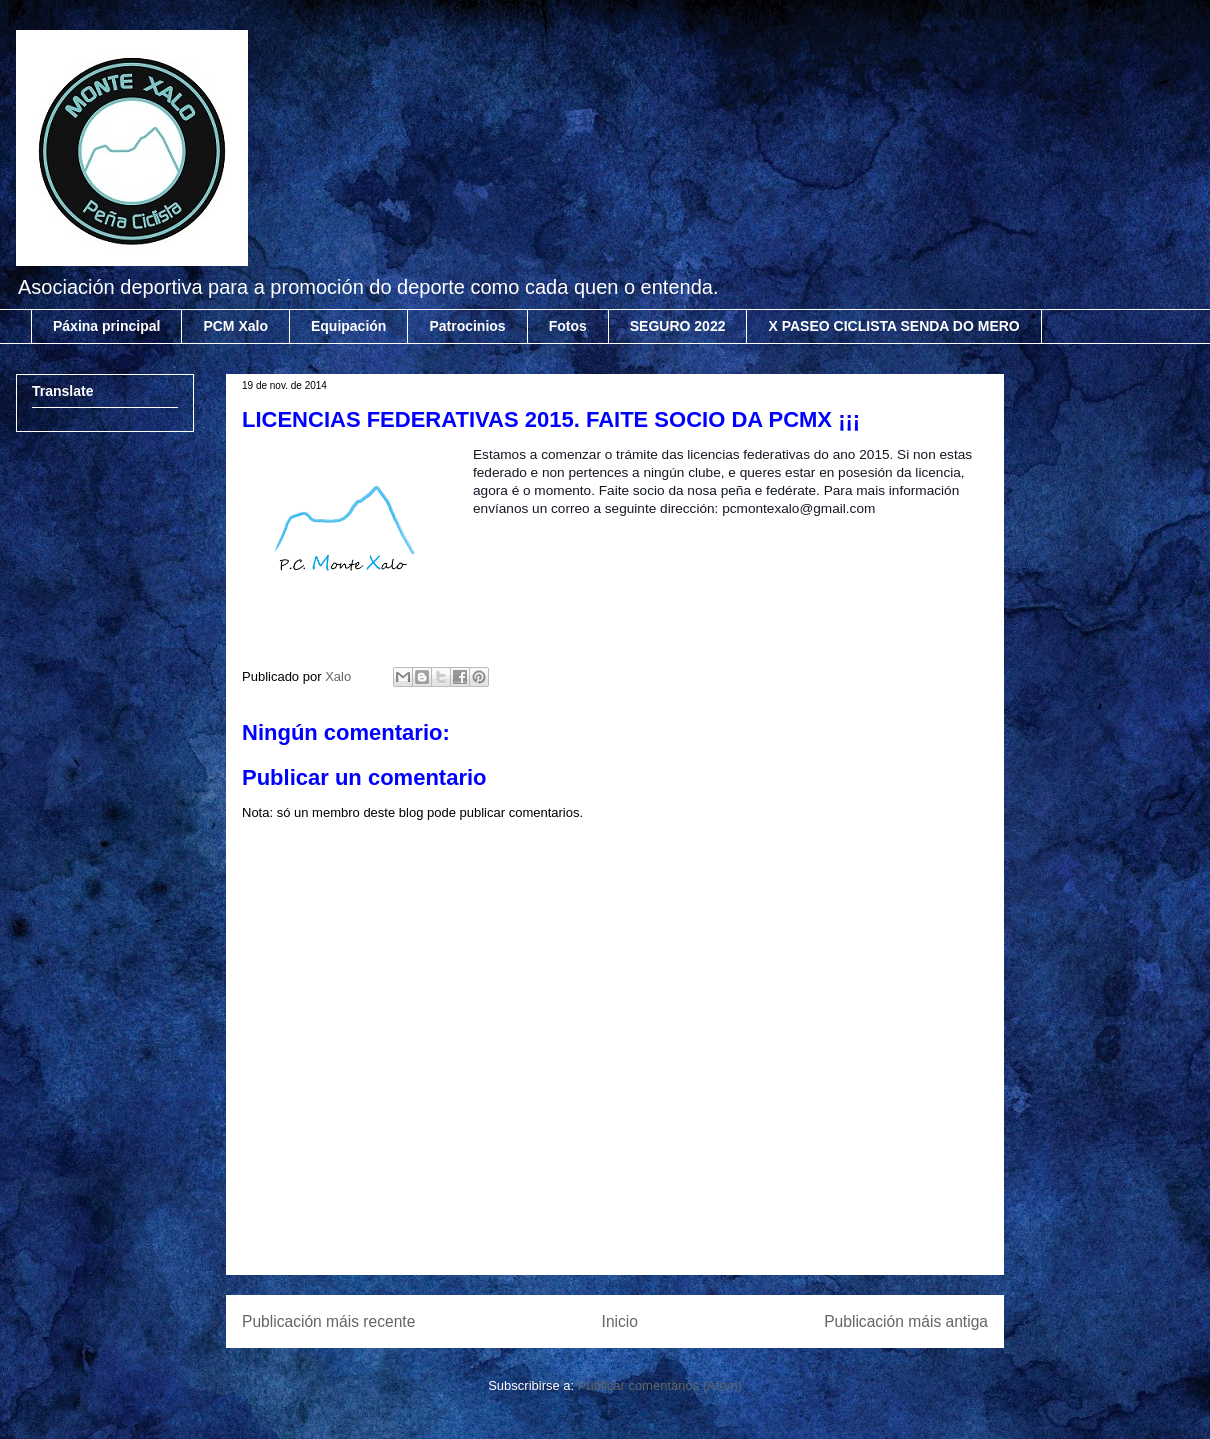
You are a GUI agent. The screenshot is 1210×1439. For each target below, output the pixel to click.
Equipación (348, 326)
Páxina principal (106, 326)
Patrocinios (467, 326)
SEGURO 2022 (678, 326)
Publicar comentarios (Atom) (660, 1385)
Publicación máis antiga (906, 1321)
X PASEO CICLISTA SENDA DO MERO (893, 326)
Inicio (620, 1321)
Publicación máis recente (328, 1321)
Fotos (568, 326)
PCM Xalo (235, 326)
